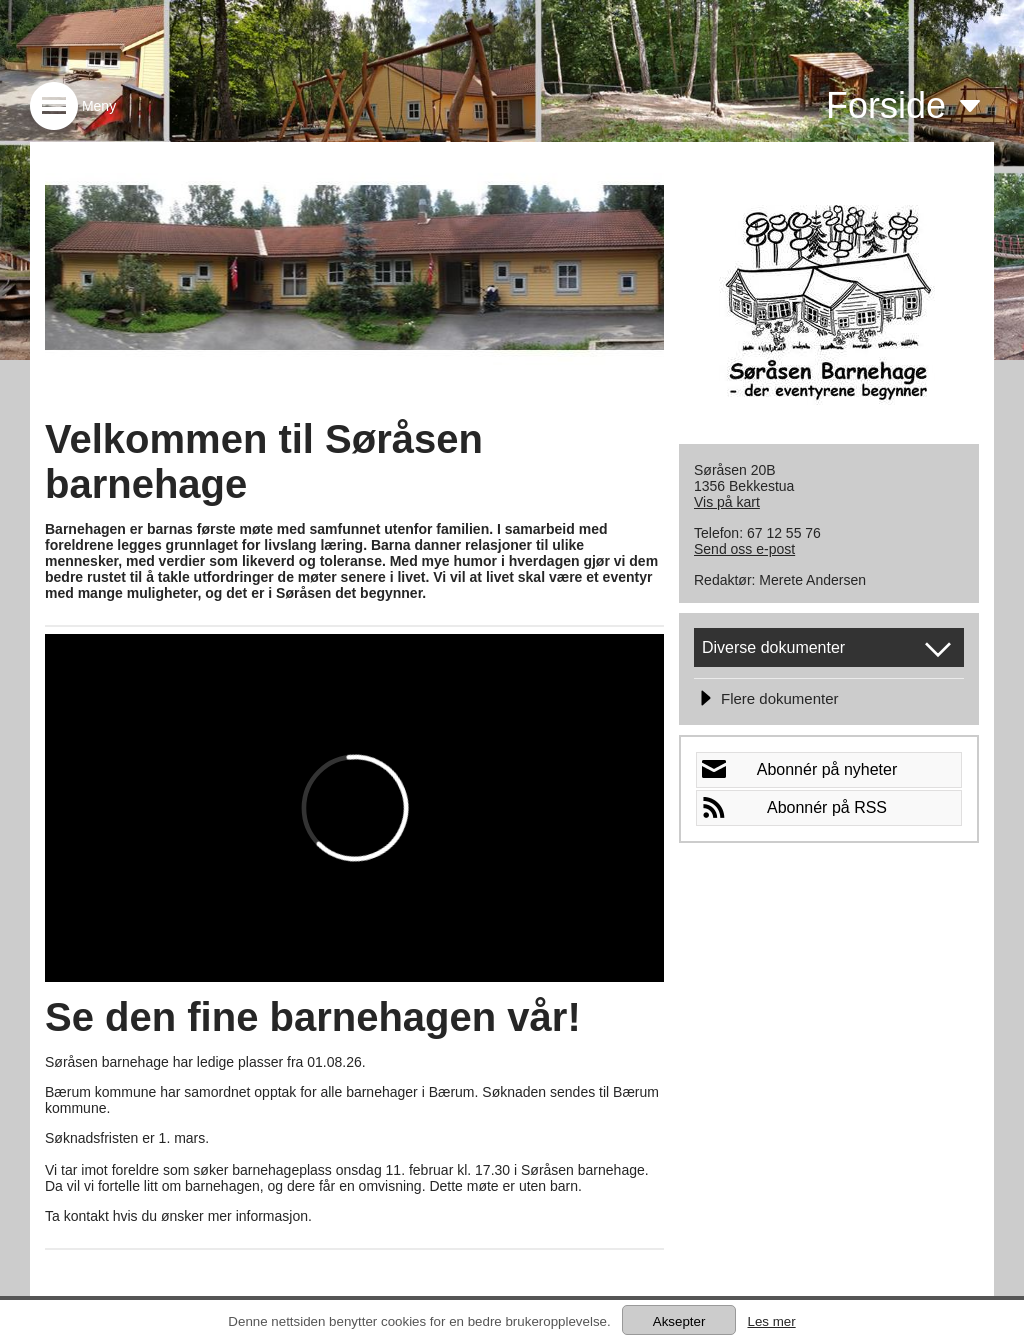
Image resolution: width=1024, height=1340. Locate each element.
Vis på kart (727, 502)
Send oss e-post (744, 549)
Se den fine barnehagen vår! (313, 1017)
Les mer (771, 1321)
